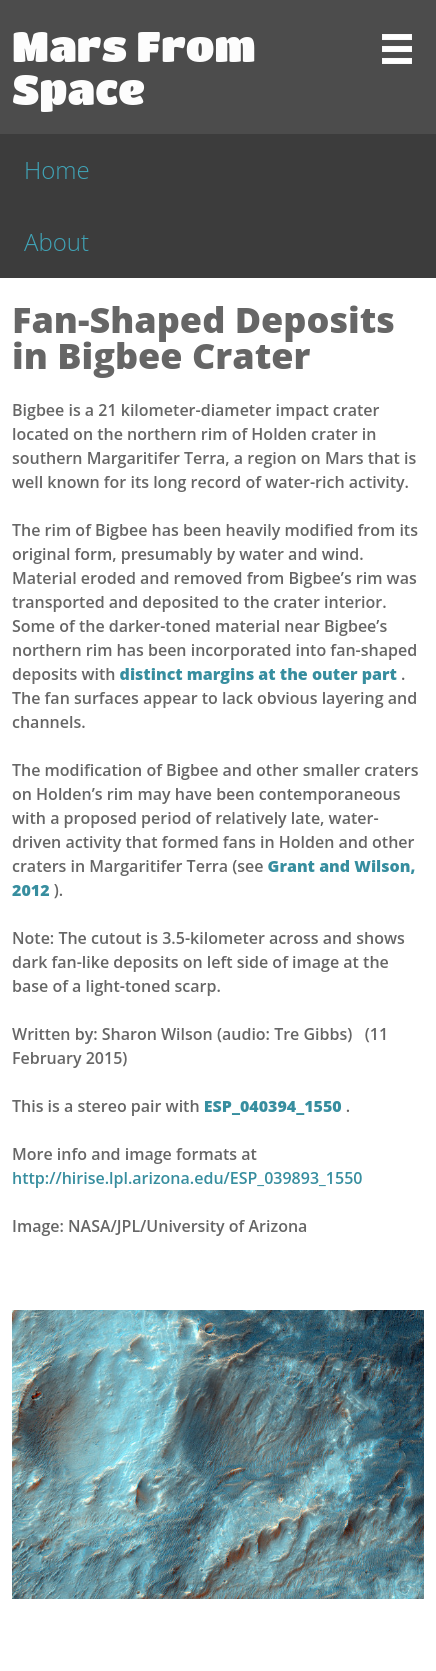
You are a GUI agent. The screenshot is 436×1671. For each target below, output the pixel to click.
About (56, 241)
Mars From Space (134, 66)
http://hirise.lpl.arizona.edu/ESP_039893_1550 (187, 1178)
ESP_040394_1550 (275, 1106)
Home (57, 169)
